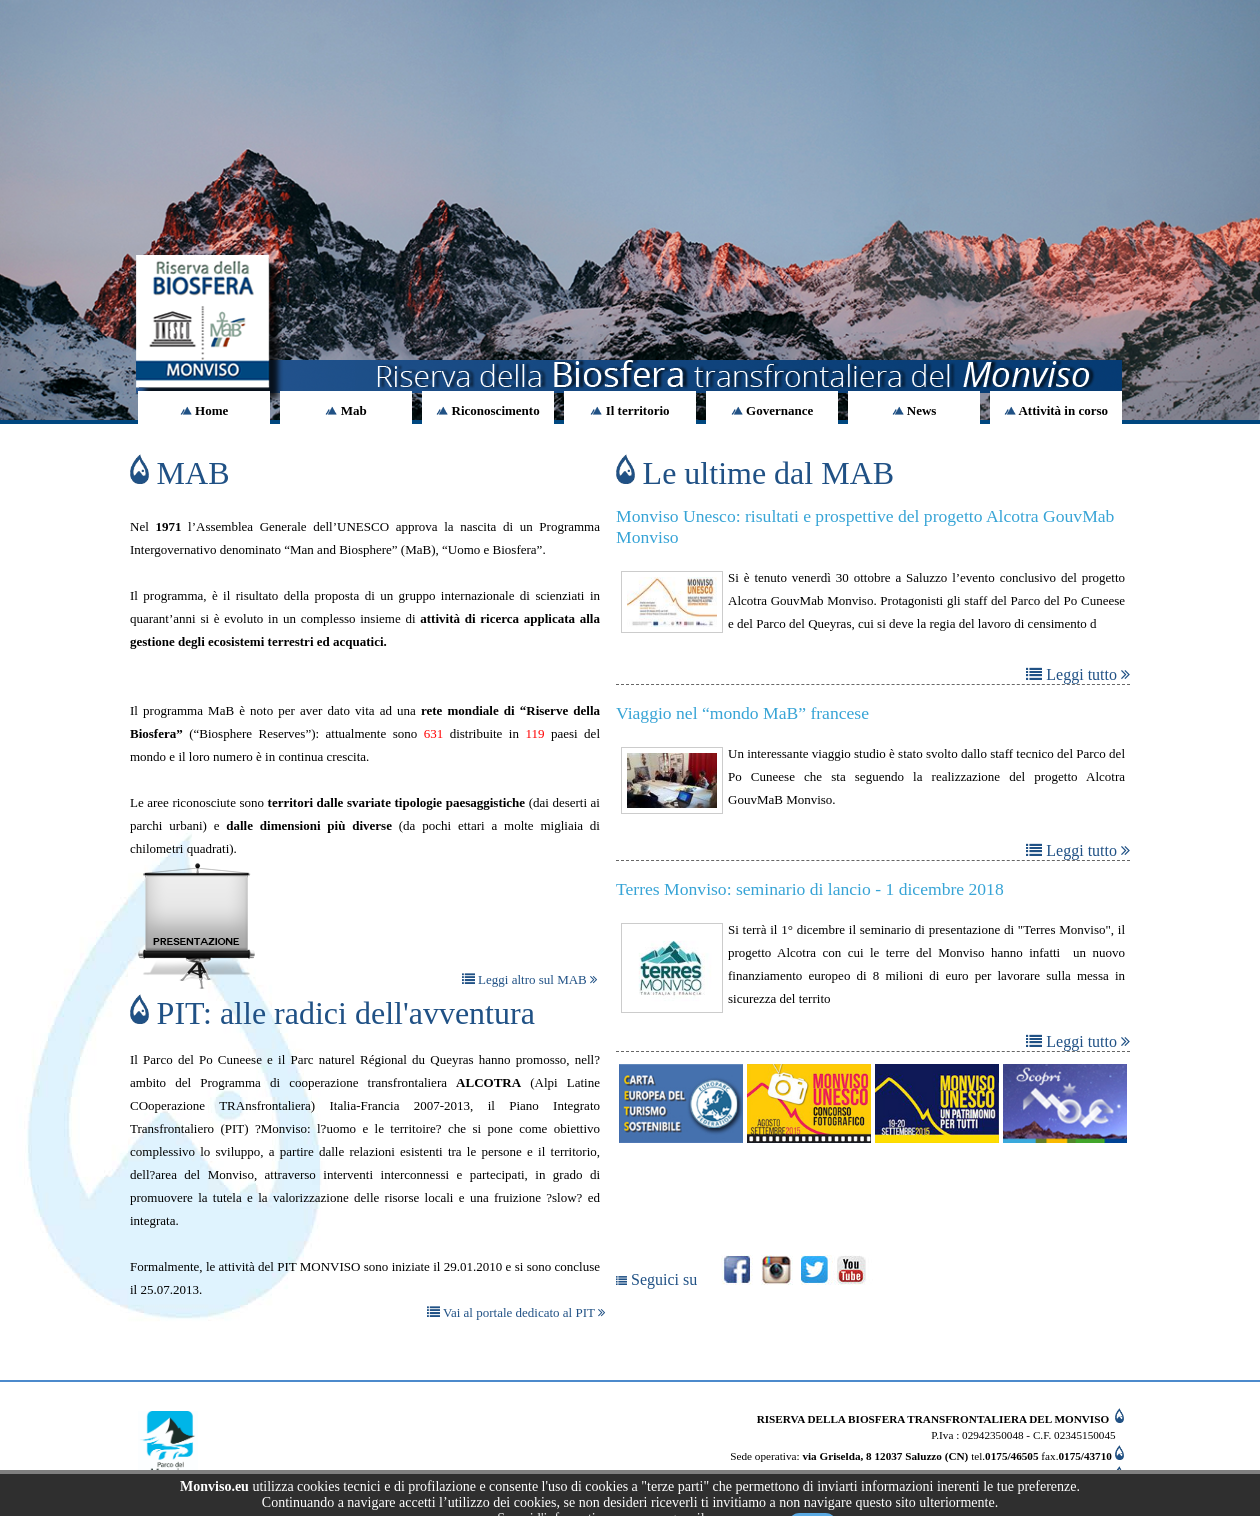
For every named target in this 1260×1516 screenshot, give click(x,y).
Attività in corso (1056, 410)
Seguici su (658, 1279)
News (914, 410)
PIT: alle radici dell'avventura (332, 1013)
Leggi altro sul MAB (529, 979)
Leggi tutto (1078, 674)
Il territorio (629, 410)
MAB (180, 473)
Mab (345, 410)
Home (204, 410)
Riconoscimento (487, 410)
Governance (772, 410)
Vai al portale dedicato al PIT (516, 1312)
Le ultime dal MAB (755, 473)
